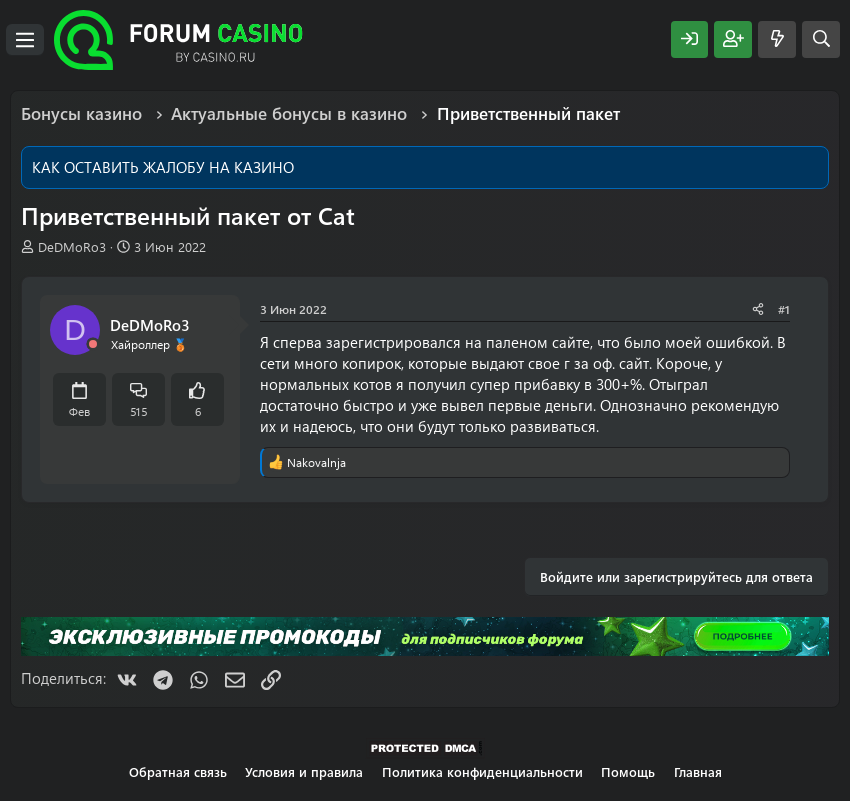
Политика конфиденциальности (482, 771)
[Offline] (93, 344)
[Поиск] (821, 39)
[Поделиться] (758, 309)
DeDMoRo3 (72, 246)
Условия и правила (304, 771)
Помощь (628, 771)
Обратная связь (178, 771)
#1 (784, 309)
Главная (698, 771)
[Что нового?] (777, 39)
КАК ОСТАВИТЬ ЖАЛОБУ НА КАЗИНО (163, 167)
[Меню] (25, 40)
